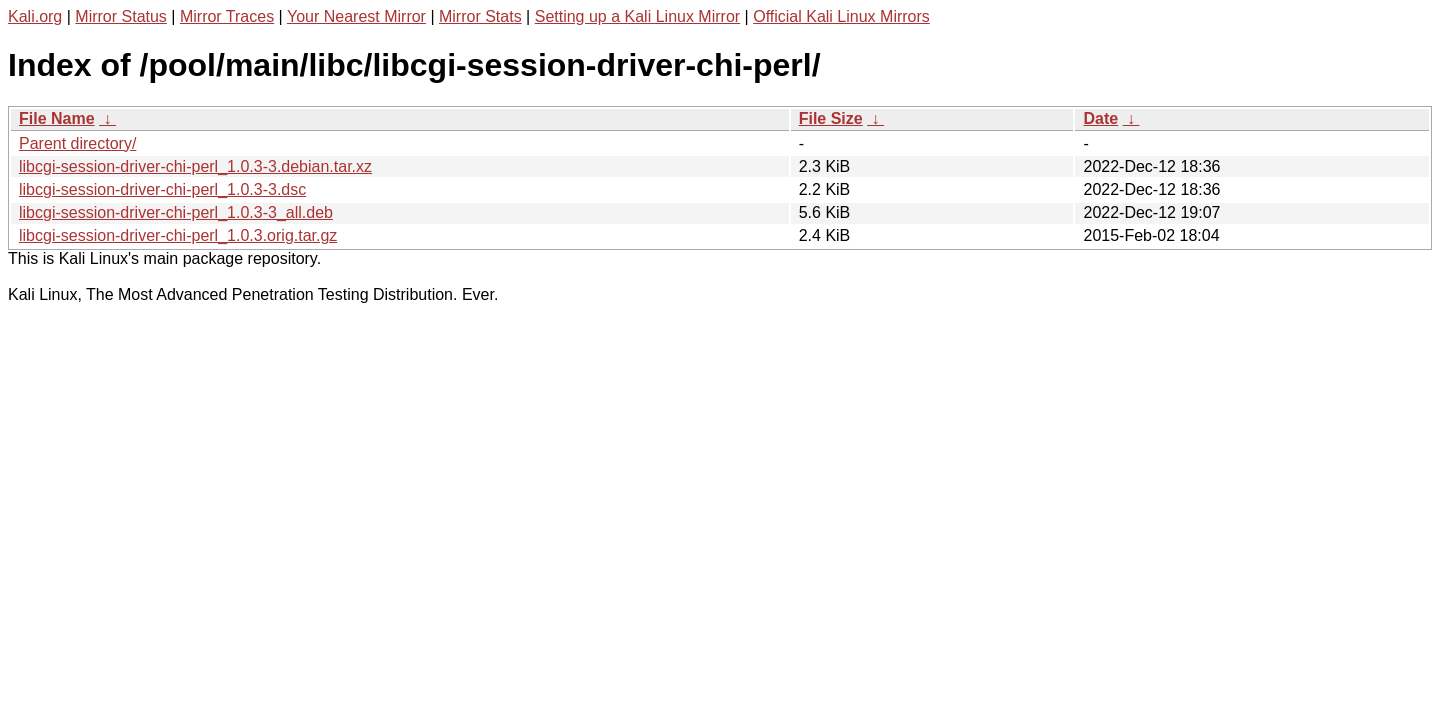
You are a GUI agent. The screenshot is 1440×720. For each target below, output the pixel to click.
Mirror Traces (227, 16)
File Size (831, 118)
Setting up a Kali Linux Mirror (637, 16)
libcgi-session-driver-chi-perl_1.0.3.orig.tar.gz (178, 235)
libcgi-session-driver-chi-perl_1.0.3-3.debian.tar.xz (195, 166)
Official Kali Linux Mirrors (841, 16)
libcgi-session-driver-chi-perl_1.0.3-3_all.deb (176, 212)
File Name (57, 118)
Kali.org (35, 16)
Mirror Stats (480, 16)
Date (1100, 118)
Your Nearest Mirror (356, 16)
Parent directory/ (77, 143)
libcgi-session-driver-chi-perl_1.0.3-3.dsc (162, 189)
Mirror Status (121, 16)
